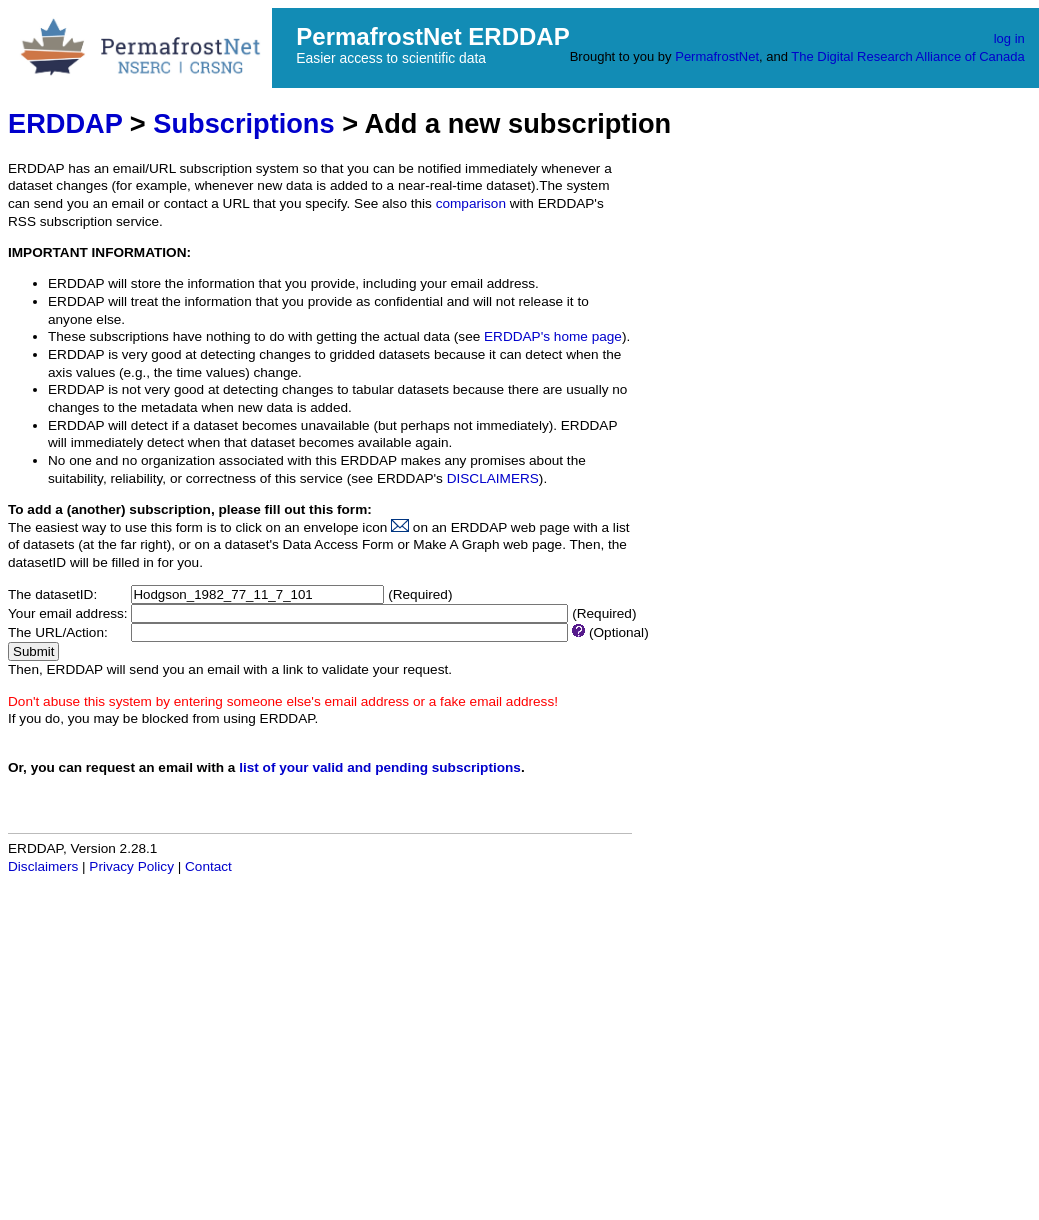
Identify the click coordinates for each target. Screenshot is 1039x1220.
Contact (208, 866)
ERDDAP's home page (553, 336)
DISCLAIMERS (493, 478)
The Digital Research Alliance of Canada (907, 56)
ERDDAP (65, 123)
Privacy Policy (131, 866)
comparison (471, 203)
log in (1009, 38)
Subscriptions (243, 123)
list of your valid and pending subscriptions (380, 767)
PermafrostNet (717, 56)
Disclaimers (43, 866)
